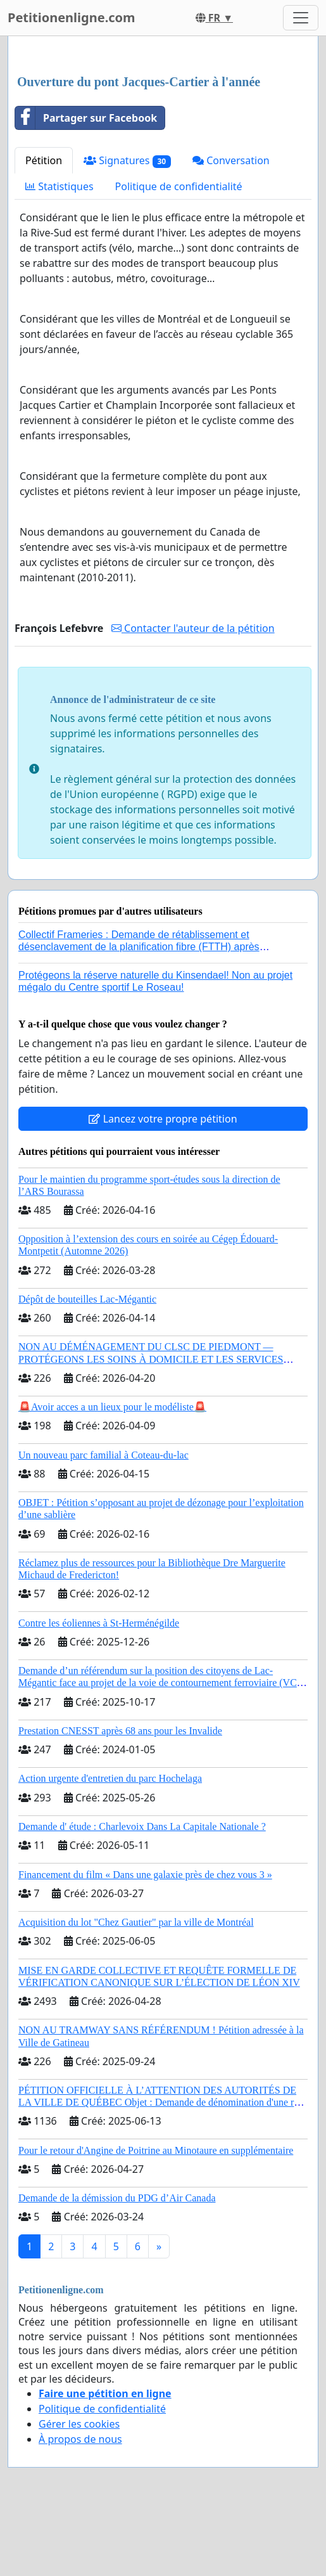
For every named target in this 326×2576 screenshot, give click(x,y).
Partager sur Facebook (86, 117)
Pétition (43, 160)
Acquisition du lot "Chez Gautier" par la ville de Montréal (136, 1922)
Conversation (231, 160)
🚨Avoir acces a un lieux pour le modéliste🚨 (112, 1406)
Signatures (127, 160)
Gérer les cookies (79, 2424)
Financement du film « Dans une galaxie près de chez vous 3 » (145, 1874)
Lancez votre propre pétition (163, 1119)
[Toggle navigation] (300, 17)
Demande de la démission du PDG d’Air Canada (116, 2198)
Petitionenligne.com (71, 17)
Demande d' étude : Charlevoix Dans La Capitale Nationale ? (142, 1826)
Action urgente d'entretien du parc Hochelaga (110, 1778)
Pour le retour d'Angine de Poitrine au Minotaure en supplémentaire (155, 2150)
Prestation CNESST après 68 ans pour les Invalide (120, 1730)
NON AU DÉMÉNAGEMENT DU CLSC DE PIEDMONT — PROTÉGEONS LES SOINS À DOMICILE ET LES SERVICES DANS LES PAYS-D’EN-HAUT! (150, 1358)
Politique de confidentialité (178, 186)
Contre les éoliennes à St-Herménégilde (98, 1623)
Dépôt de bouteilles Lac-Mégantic (87, 1299)
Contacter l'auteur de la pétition (193, 628)
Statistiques (59, 186)
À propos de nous (80, 2439)
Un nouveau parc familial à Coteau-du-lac (103, 1455)
